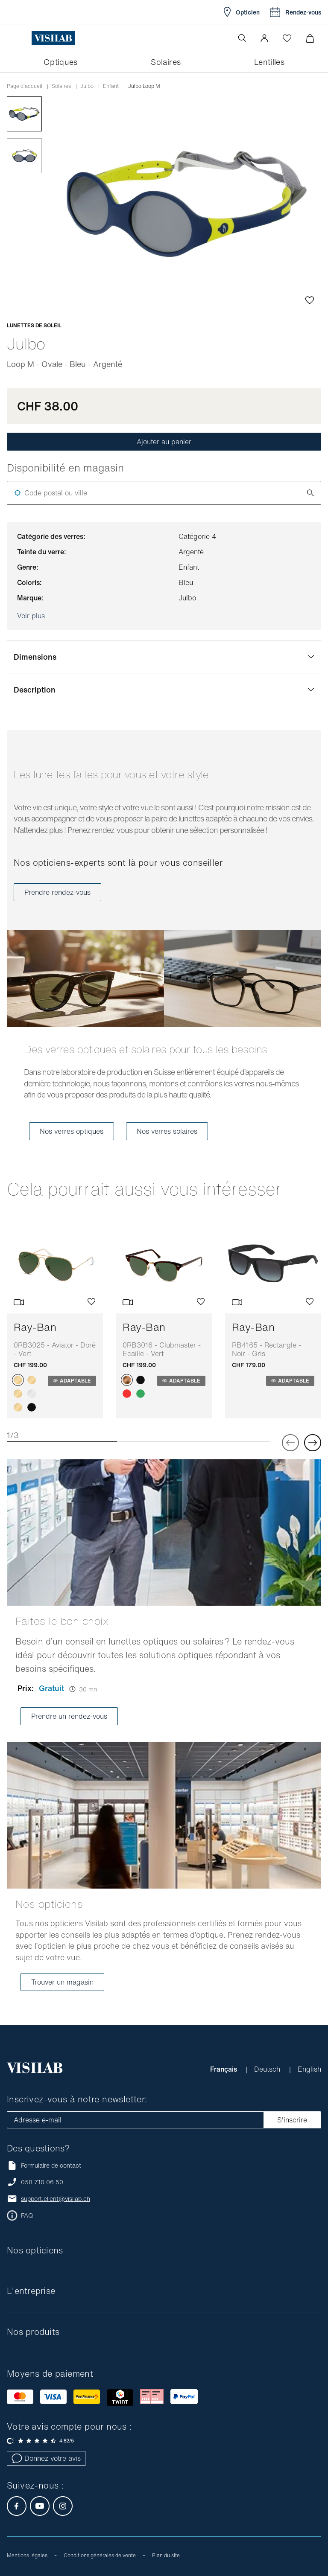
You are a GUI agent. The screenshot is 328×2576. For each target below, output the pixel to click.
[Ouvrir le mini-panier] (309, 38)
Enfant (111, 86)
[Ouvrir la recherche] (242, 38)
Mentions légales (27, 2555)
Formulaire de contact (44, 2165)
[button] (264, 38)
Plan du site (166, 2555)
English (309, 2069)
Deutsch (268, 2069)
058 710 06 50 (42, 2182)
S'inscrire (292, 2120)
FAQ (27, 2215)
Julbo (87, 86)
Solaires (61, 86)
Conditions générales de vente (100, 2555)
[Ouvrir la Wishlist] (287, 38)
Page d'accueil (24, 86)
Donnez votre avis (46, 2458)
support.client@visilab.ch (55, 2199)
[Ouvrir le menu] (24, 38)
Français (224, 2069)
